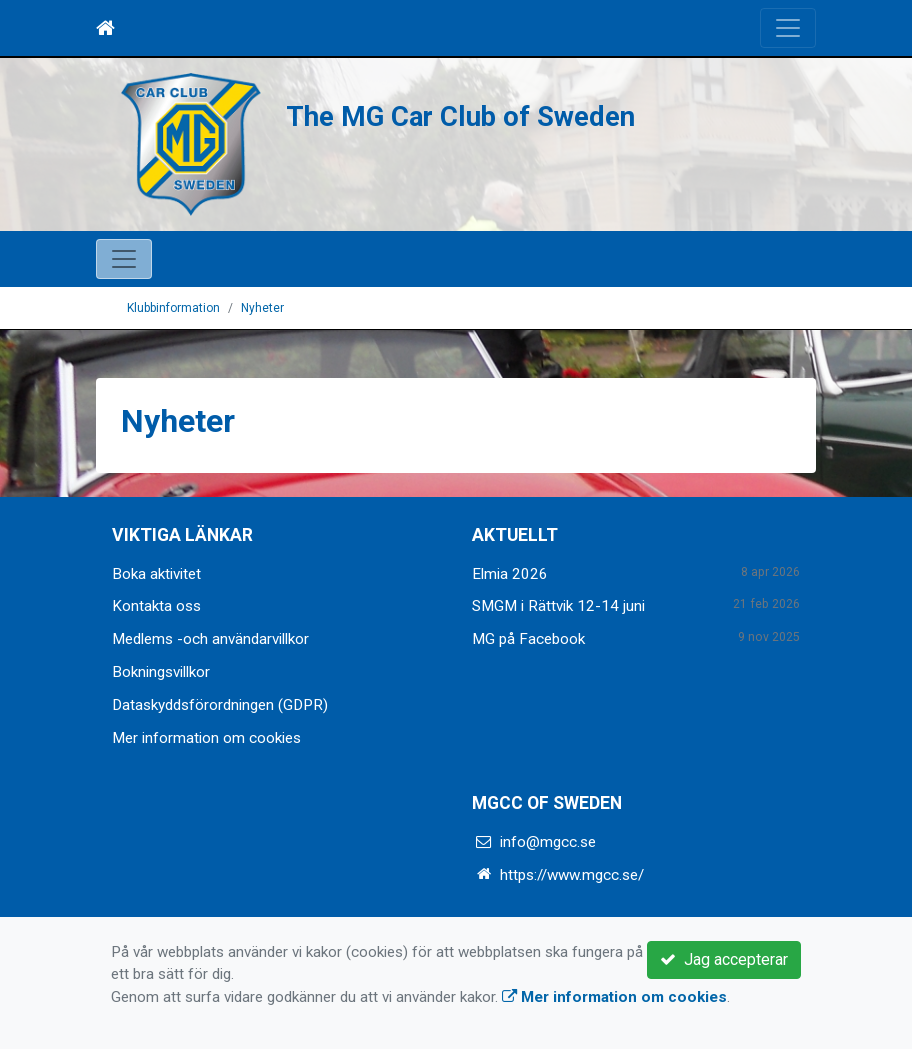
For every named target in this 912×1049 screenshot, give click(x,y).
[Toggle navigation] (788, 28)
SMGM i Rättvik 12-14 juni (558, 606)
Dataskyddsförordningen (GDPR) (220, 705)
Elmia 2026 (510, 574)
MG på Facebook (528, 639)
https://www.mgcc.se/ (572, 875)
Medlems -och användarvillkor (210, 639)
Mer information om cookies (206, 738)
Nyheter (262, 308)
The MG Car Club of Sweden (460, 117)
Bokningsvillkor (161, 672)
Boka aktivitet (156, 574)
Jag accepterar (724, 959)
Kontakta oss (156, 606)
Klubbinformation (173, 308)
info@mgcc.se (548, 842)
